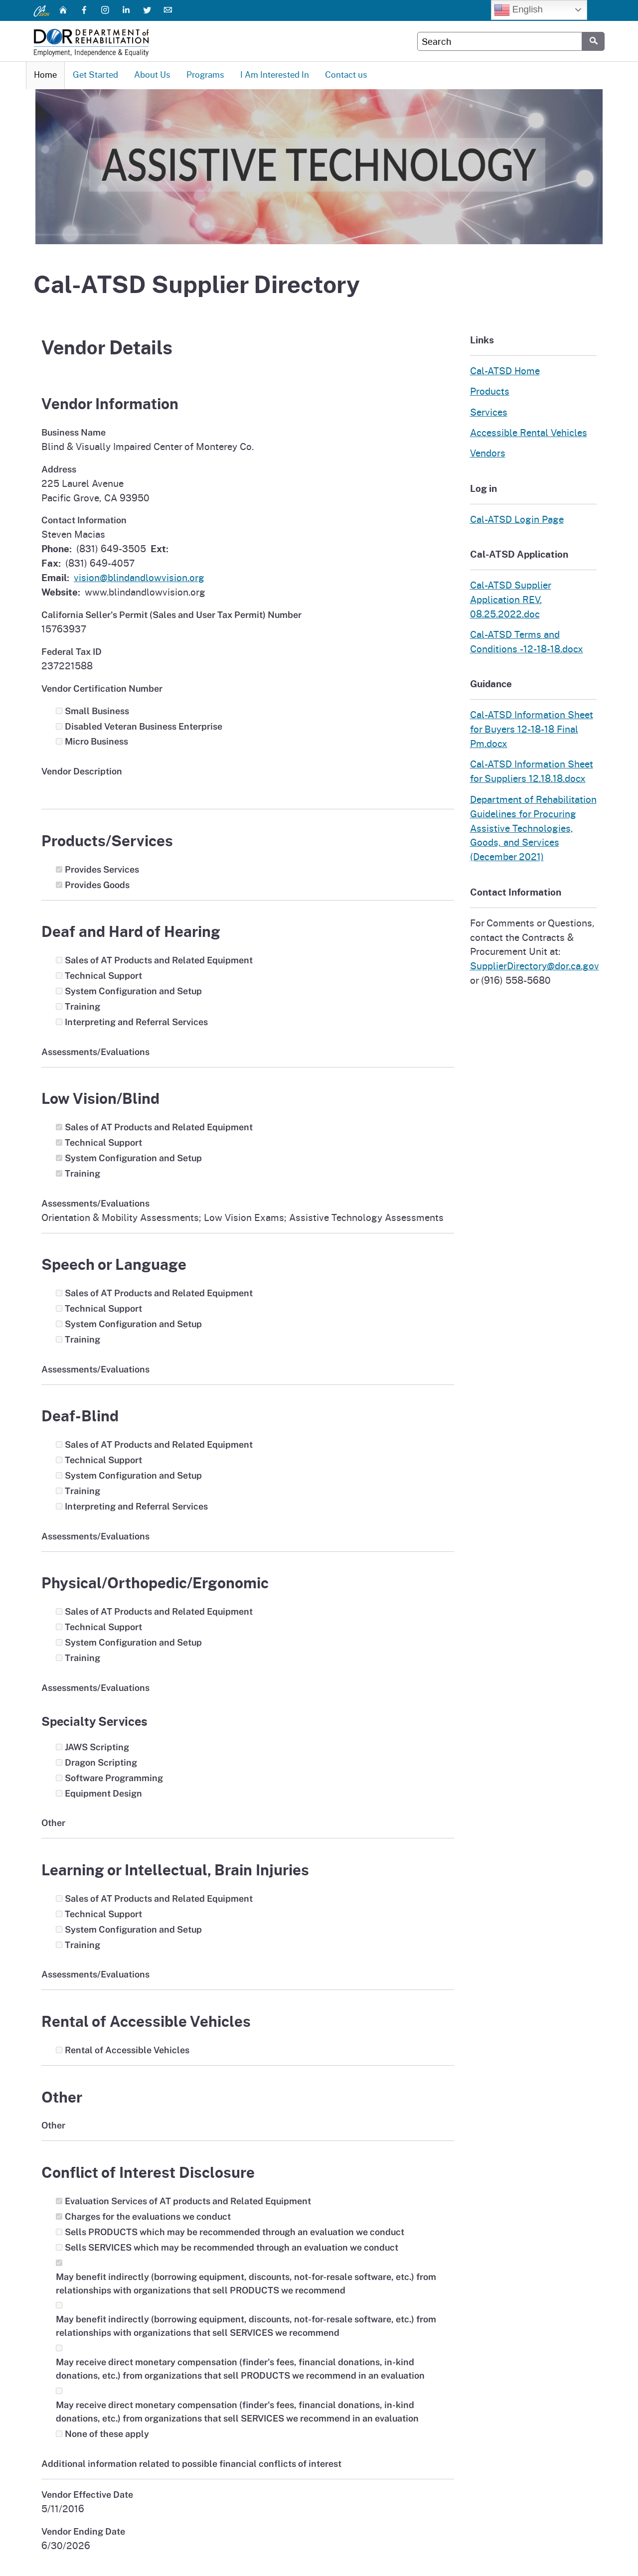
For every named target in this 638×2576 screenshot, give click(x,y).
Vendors (487, 453)
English (518, 10)
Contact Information (84, 521)
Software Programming (114, 1778)
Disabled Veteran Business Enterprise (143, 727)
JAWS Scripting (97, 1747)
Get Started (95, 75)
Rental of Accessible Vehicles (127, 2050)
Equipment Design (103, 1794)
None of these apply (107, 2434)
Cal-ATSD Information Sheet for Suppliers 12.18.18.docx (531, 772)
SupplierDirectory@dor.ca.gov (534, 966)
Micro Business (96, 742)
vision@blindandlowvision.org (139, 578)
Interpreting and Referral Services (136, 1022)
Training (82, 1007)
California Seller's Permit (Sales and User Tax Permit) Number (171, 615)
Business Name (73, 433)
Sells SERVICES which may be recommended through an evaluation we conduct (231, 2248)
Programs (205, 75)
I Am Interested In (274, 75)
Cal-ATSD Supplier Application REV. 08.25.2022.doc (510, 600)
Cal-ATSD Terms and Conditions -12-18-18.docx (526, 642)
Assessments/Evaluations (95, 1052)
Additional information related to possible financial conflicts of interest (191, 2464)
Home (45, 75)
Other (53, 1823)
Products (489, 391)
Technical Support (103, 976)
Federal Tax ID (71, 652)
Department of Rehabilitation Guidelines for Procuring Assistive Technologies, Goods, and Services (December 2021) (533, 828)
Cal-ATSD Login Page (517, 519)
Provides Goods (97, 885)
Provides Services (102, 870)
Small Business (97, 711)
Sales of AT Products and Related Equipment (159, 960)
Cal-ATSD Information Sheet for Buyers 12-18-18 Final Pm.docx (531, 729)
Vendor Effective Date (87, 2495)
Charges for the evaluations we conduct (148, 2217)
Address (58, 469)
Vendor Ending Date (83, 2532)
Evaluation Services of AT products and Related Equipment (188, 2201)
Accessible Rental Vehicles (528, 433)
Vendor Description (81, 772)
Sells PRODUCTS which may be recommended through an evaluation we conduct (234, 2232)
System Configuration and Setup (133, 991)
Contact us (346, 75)
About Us (152, 75)
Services (488, 412)
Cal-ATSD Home (505, 371)
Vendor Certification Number (101, 689)
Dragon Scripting (101, 1763)
